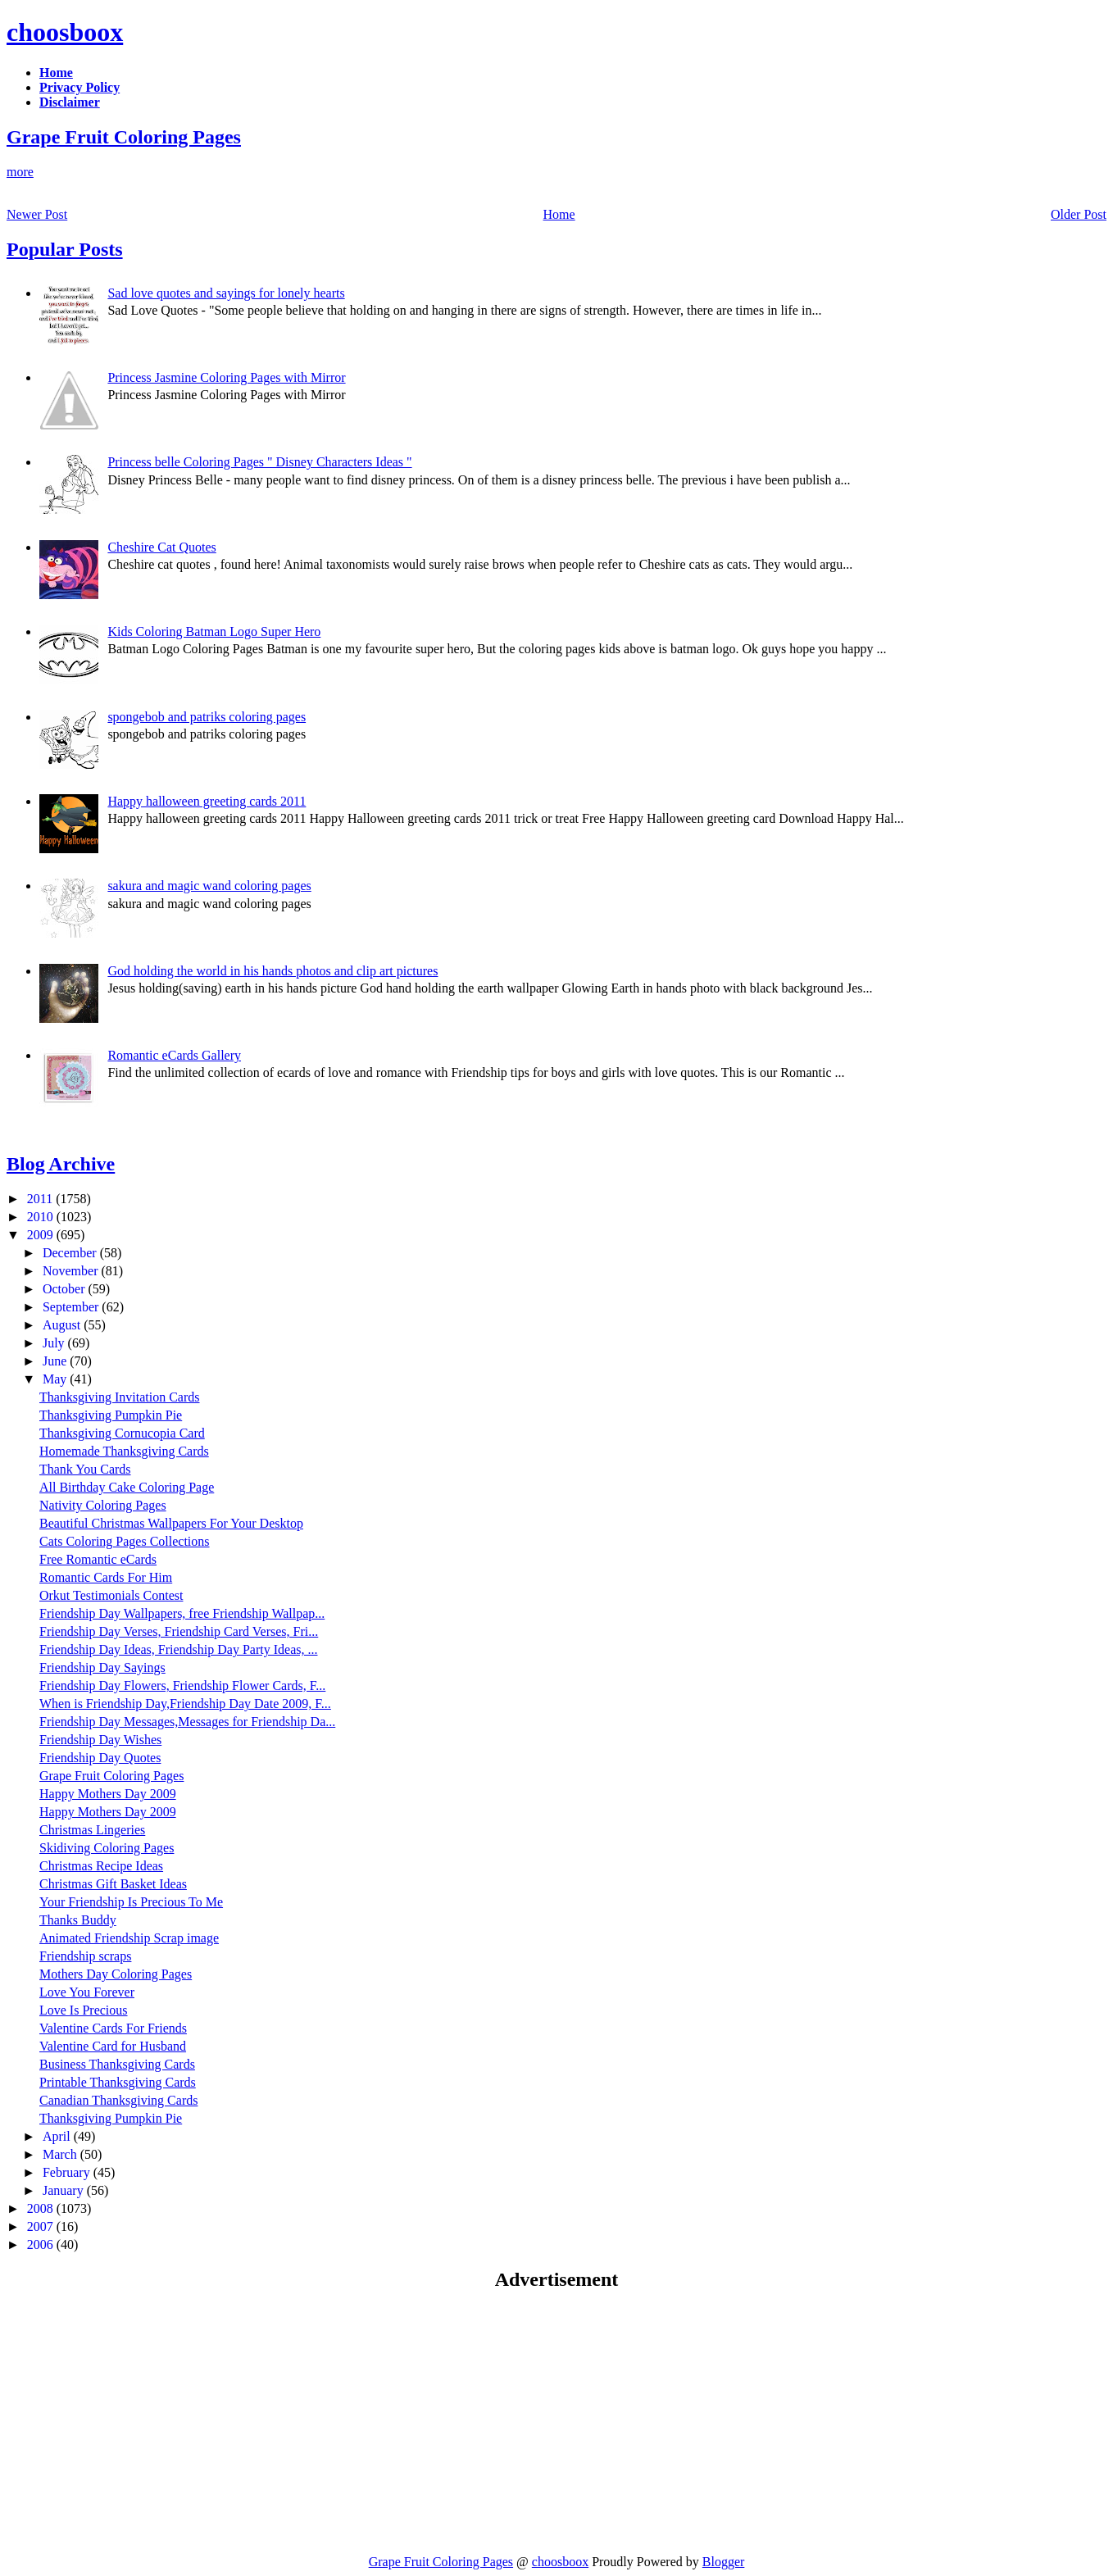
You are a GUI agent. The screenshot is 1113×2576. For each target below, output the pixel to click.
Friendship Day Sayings (102, 1667)
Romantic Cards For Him (105, 1577)
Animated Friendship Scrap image (129, 1938)
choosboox (65, 32)
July (55, 1343)
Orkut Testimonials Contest (111, 1595)
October (66, 1289)
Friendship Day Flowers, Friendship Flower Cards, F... (182, 1685)
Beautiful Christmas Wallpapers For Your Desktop (171, 1523)
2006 (42, 2244)
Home (559, 214)
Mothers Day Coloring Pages (115, 1974)
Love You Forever (86, 1992)
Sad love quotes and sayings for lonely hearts (225, 293)
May (56, 1379)
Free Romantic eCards (98, 1559)
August (63, 1325)
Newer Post (37, 214)
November (72, 1271)
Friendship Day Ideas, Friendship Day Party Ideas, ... (178, 1649)
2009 (42, 1235)
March (61, 2154)
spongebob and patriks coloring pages (206, 717)
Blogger (723, 2562)
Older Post (1078, 214)
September (72, 1307)
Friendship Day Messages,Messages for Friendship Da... (187, 1722)
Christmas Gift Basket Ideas (113, 1884)
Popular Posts (65, 249)
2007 (42, 2226)
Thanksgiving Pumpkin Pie (110, 1415)
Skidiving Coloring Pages (106, 1848)
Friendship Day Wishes (100, 1740)
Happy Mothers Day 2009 (107, 1794)
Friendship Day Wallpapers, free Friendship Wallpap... (182, 1613)
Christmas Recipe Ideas (101, 1866)
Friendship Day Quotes (100, 1758)
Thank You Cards (85, 1469)
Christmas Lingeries (92, 1830)
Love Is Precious (83, 2010)
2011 (41, 1199)
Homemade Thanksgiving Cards (124, 1451)
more (20, 172)
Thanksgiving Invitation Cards (119, 1397)
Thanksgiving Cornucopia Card (122, 1433)
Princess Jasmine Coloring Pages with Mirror (226, 377)
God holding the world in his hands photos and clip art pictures (272, 971)
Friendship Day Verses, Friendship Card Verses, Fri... (178, 1631)
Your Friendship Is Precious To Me (131, 1902)
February (68, 2172)
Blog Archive (61, 1163)
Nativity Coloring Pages (102, 1505)
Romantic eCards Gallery (174, 1055)
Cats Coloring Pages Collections (124, 1541)
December (71, 1253)
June (56, 1361)
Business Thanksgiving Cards (117, 2064)
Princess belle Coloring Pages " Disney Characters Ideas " (259, 462)
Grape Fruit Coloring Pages (124, 137)
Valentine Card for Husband (112, 2046)
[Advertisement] (144, 2422)
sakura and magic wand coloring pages (209, 886)
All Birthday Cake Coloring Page (126, 1487)
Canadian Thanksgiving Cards (118, 2100)
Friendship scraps (85, 1956)
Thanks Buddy (77, 1920)
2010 (42, 1217)
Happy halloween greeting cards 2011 (206, 801)
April (58, 2136)
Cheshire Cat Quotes (161, 547)
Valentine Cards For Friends (113, 2028)
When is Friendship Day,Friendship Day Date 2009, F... (185, 1704)
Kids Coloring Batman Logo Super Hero (213, 631)
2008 (42, 2208)
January (65, 2190)
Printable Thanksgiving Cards (117, 2082)
